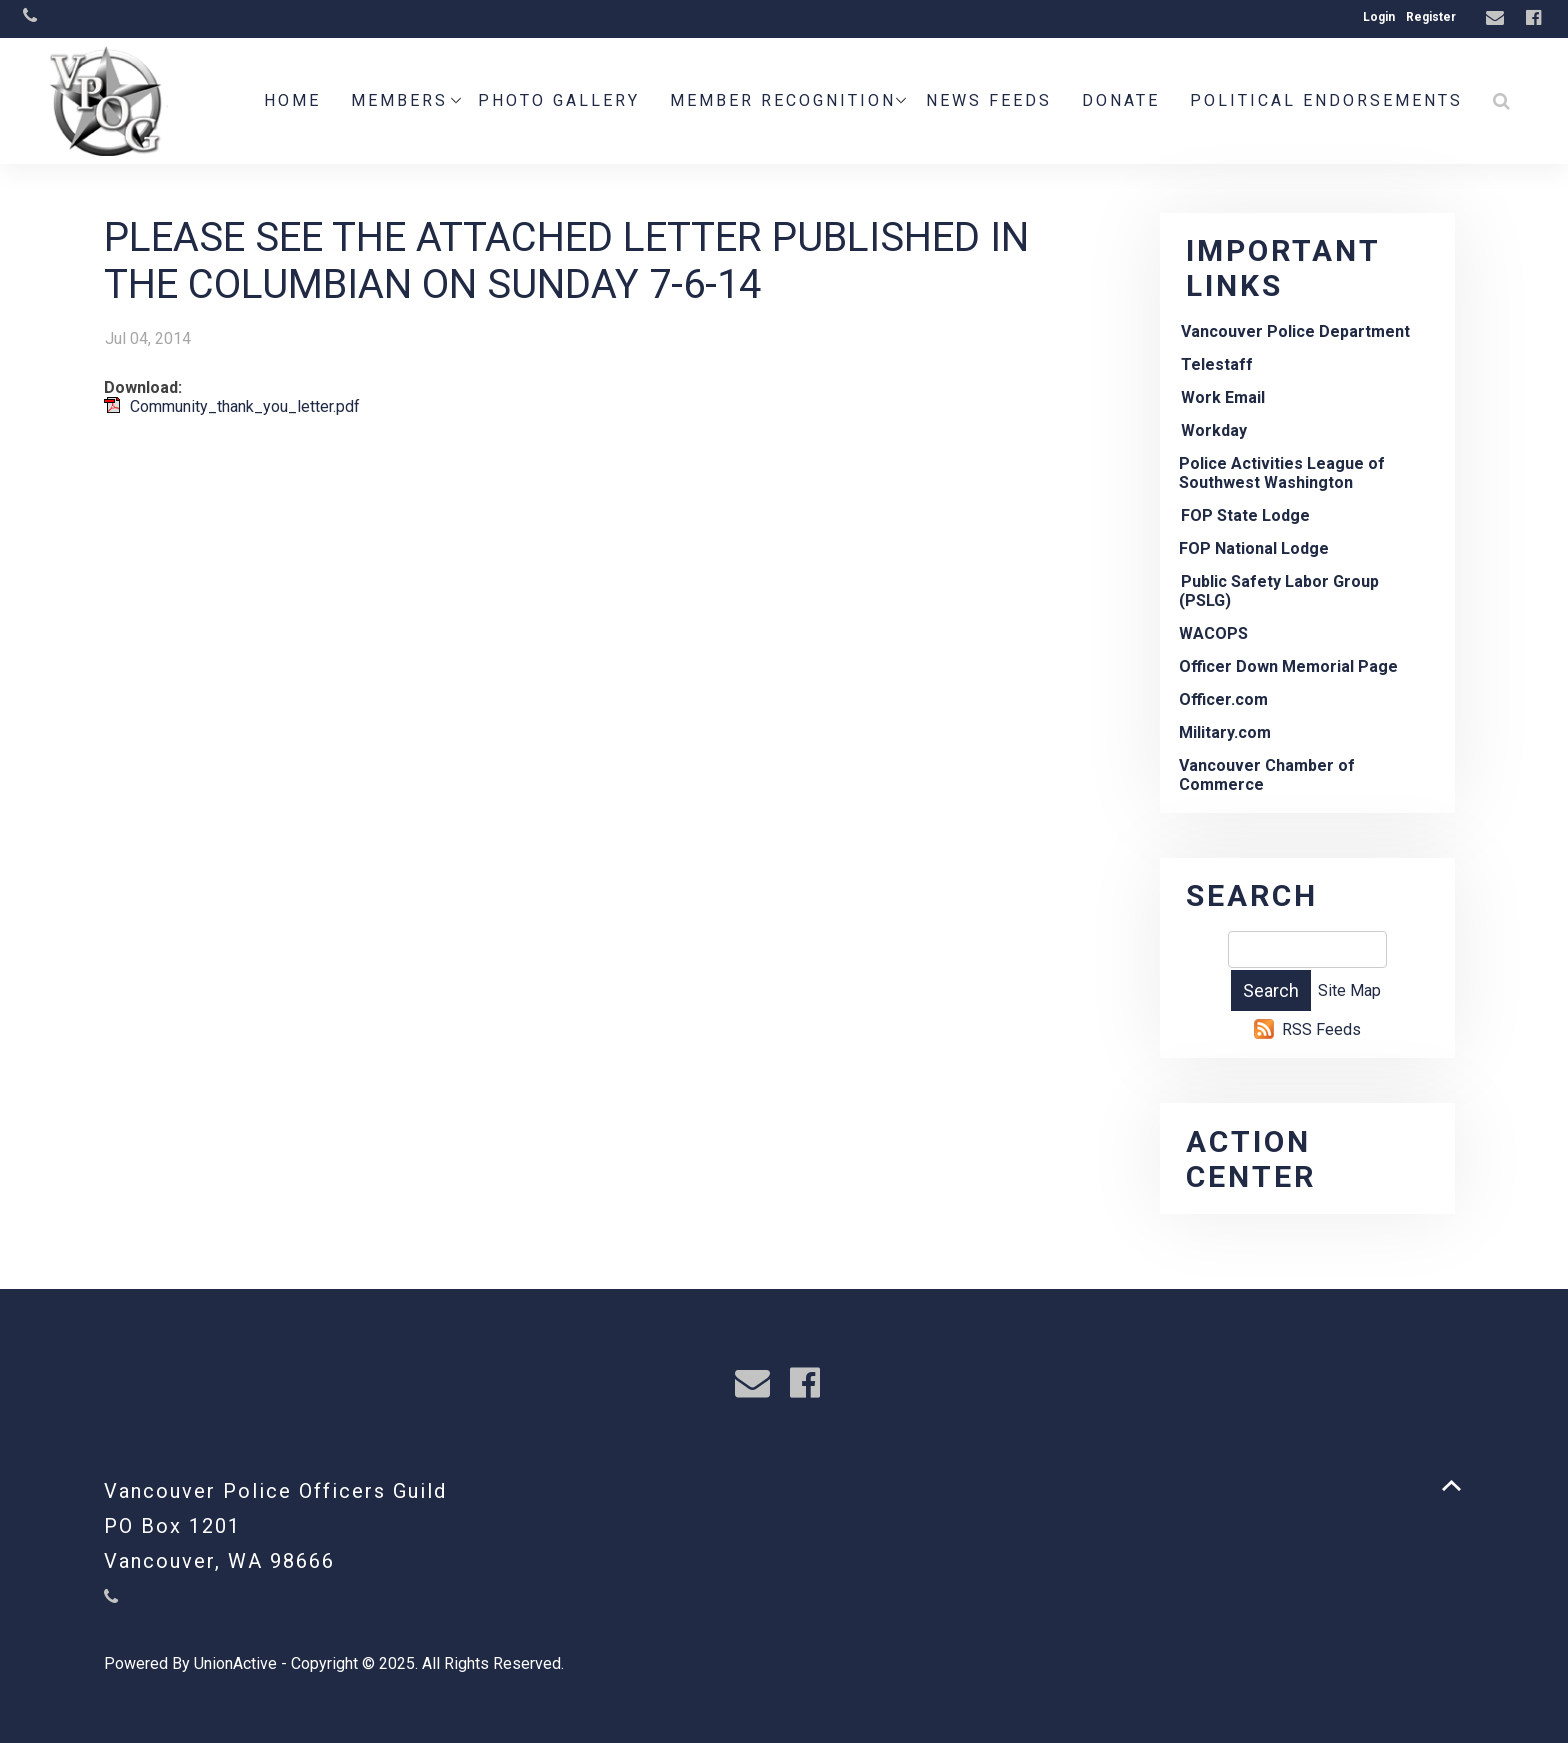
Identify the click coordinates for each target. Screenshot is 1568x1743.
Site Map (1349, 990)
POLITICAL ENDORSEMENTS (1326, 100)
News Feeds (989, 100)
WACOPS (1213, 633)
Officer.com (1223, 699)
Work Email (1223, 397)
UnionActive (235, 1663)
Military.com (1225, 732)
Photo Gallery (559, 100)
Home (292, 100)
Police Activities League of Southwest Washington (1282, 473)
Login (1379, 17)
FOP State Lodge (1245, 515)
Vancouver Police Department (1295, 331)
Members (399, 100)
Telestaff (1217, 364)
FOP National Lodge (1254, 548)
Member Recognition (783, 100)
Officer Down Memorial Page (1288, 666)
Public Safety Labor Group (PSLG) (1279, 591)
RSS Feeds (1321, 1029)
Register (1431, 17)
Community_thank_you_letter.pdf (245, 406)
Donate (1121, 100)
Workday (1214, 430)
